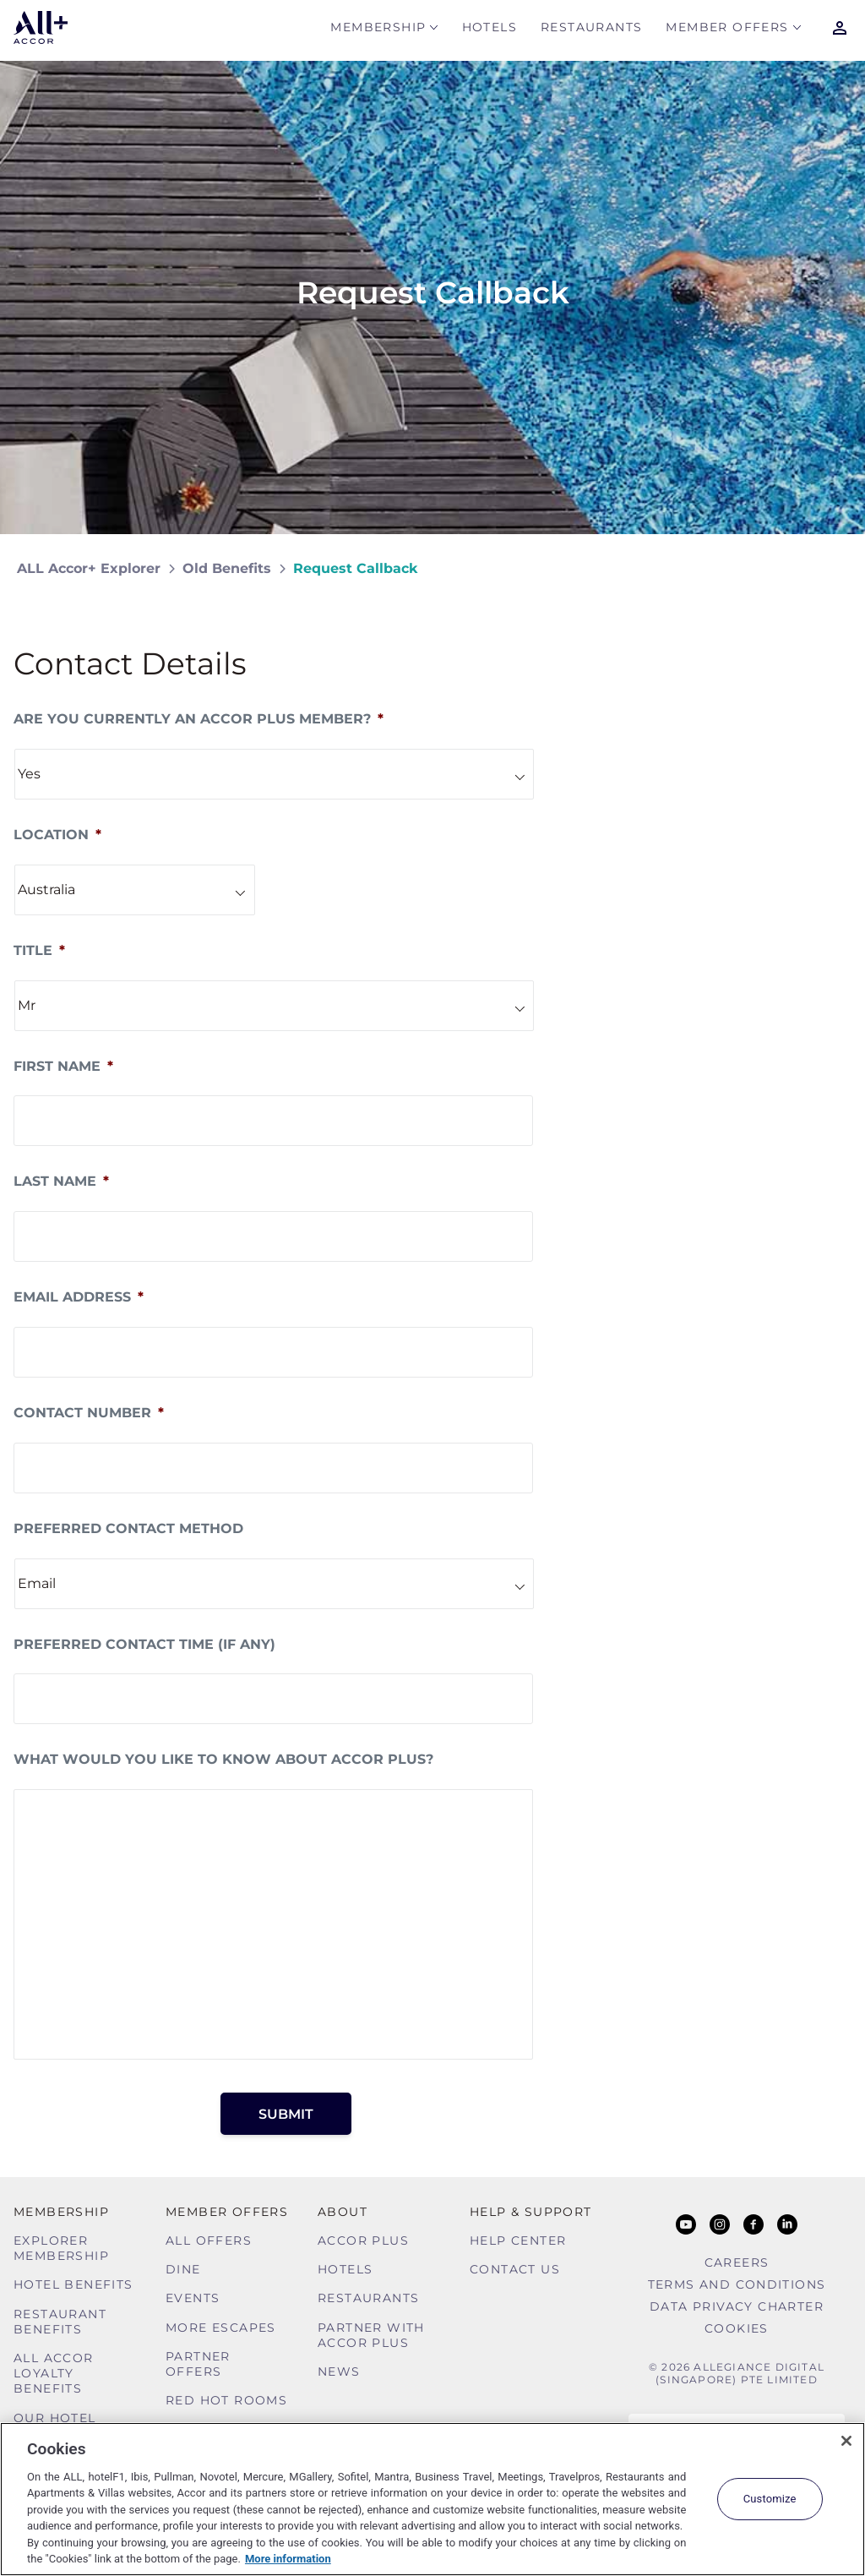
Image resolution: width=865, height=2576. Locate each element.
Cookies (737, 2328)
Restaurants (591, 31)
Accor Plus (363, 2240)
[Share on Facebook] (831, 568)
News (339, 2371)
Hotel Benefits (73, 2284)
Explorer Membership (61, 2248)
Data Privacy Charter (737, 2306)
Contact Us (515, 2269)
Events (193, 2298)
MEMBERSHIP (378, 31)
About (342, 2211)
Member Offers (727, 31)
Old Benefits (226, 568)
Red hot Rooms (226, 2400)
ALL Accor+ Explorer (88, 568)
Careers (737, 2262)
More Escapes (221, 2327)
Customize (770, 2498)
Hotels (489, 31)
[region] (432, 2499)
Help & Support (531, 2211)
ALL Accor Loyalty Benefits (54, 2373)
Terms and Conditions (737, 2284)
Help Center (518, 2240)
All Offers (209, 2240)
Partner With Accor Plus (371, 2335)
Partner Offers (198, 2364)
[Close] (846, 2440)
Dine (183, 2269)
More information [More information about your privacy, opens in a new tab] (288, 2558)
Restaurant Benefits (60, 2321)
